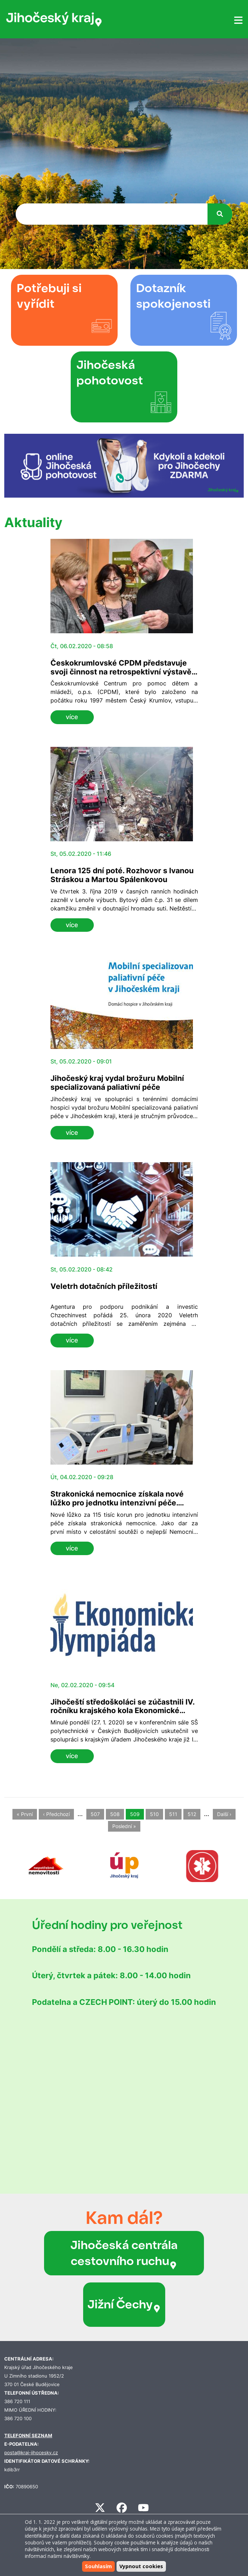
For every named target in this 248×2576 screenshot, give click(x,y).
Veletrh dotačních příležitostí (103, 1286)
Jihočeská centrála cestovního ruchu (124, 2253)
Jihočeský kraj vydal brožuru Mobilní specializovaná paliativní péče (117, 1083)
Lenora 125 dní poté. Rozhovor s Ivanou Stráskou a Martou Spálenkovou (122, 875)
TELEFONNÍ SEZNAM (28, 2435)
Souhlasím (98, 2566)
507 (95, 1814)
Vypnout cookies (141, 2566)
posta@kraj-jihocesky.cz (31, 2452)
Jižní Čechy (124, 2304)
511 (173, 1814)
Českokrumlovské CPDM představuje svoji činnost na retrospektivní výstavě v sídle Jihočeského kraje (124, 671)
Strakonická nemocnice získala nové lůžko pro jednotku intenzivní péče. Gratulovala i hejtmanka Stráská (117, 1502)
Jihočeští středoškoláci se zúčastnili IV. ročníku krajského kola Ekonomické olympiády (122, 1710)
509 (135, 1814)
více (72, 717)
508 (115, 1814)
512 (192, 1814)
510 (154, 1814)
